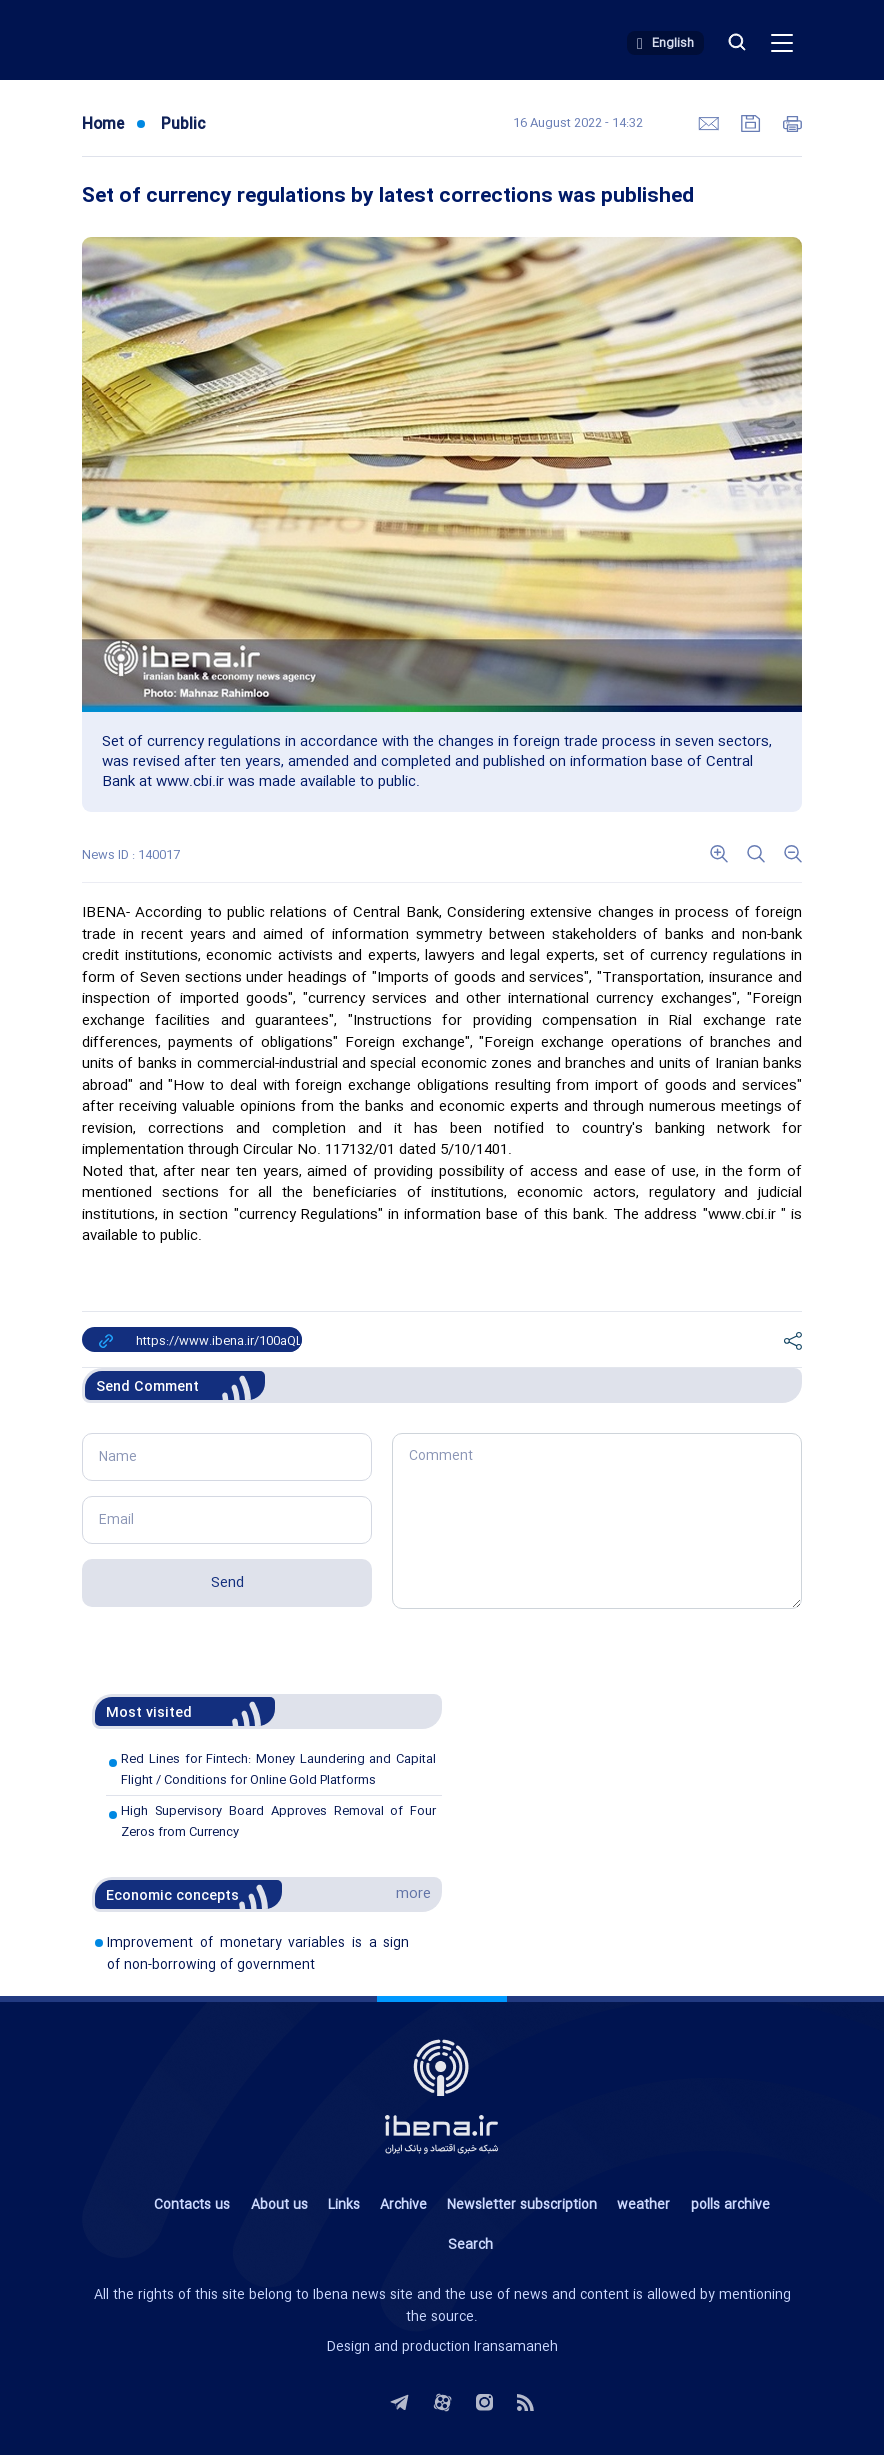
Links (344, 2205)
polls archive (730, 2205)
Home (103, 125)
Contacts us (192, 2205)
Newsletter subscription (522, 2205)
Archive (403, 2205)
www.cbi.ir (742, 1215)
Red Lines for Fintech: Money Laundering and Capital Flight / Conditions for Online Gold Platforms (278, 1769)
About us (279, 2205)
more (413, 1894)
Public (183, 125)
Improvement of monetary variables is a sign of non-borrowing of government (258, 1954)
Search (470, 2245)
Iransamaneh (516, 2347)
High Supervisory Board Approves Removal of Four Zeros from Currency (278, 1821)
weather (643, 2205)
